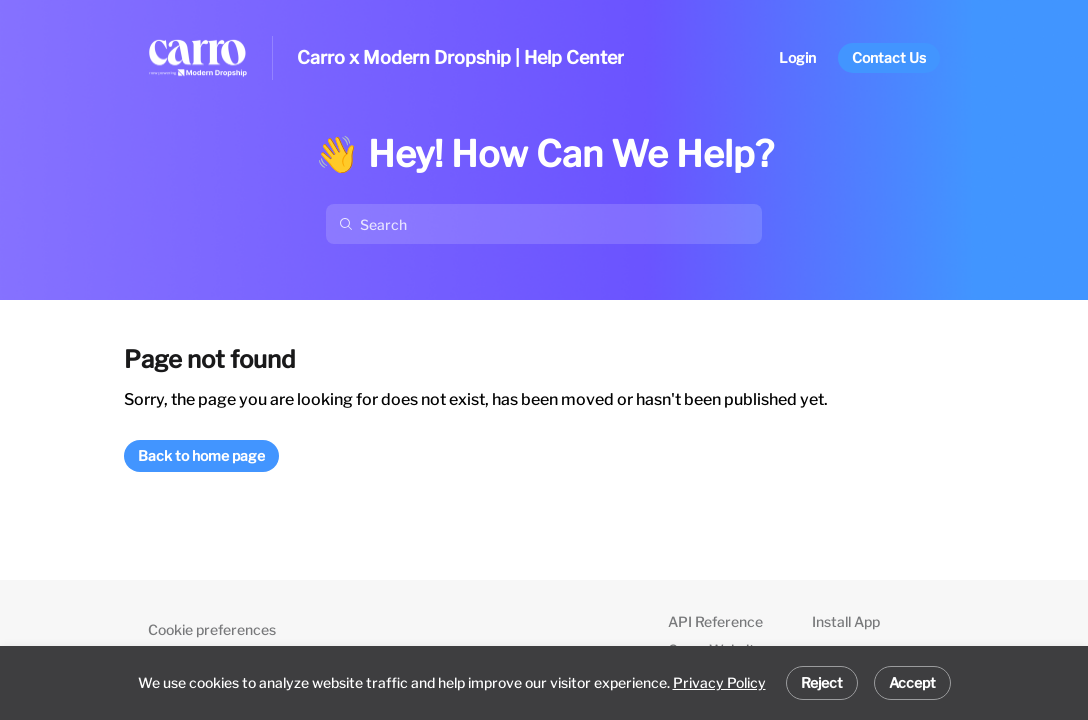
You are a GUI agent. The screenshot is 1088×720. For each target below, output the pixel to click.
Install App (846, 621)
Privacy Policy (719, 682)
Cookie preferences (212, 629)
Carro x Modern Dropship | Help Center (460, 57)
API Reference (715, 621)
